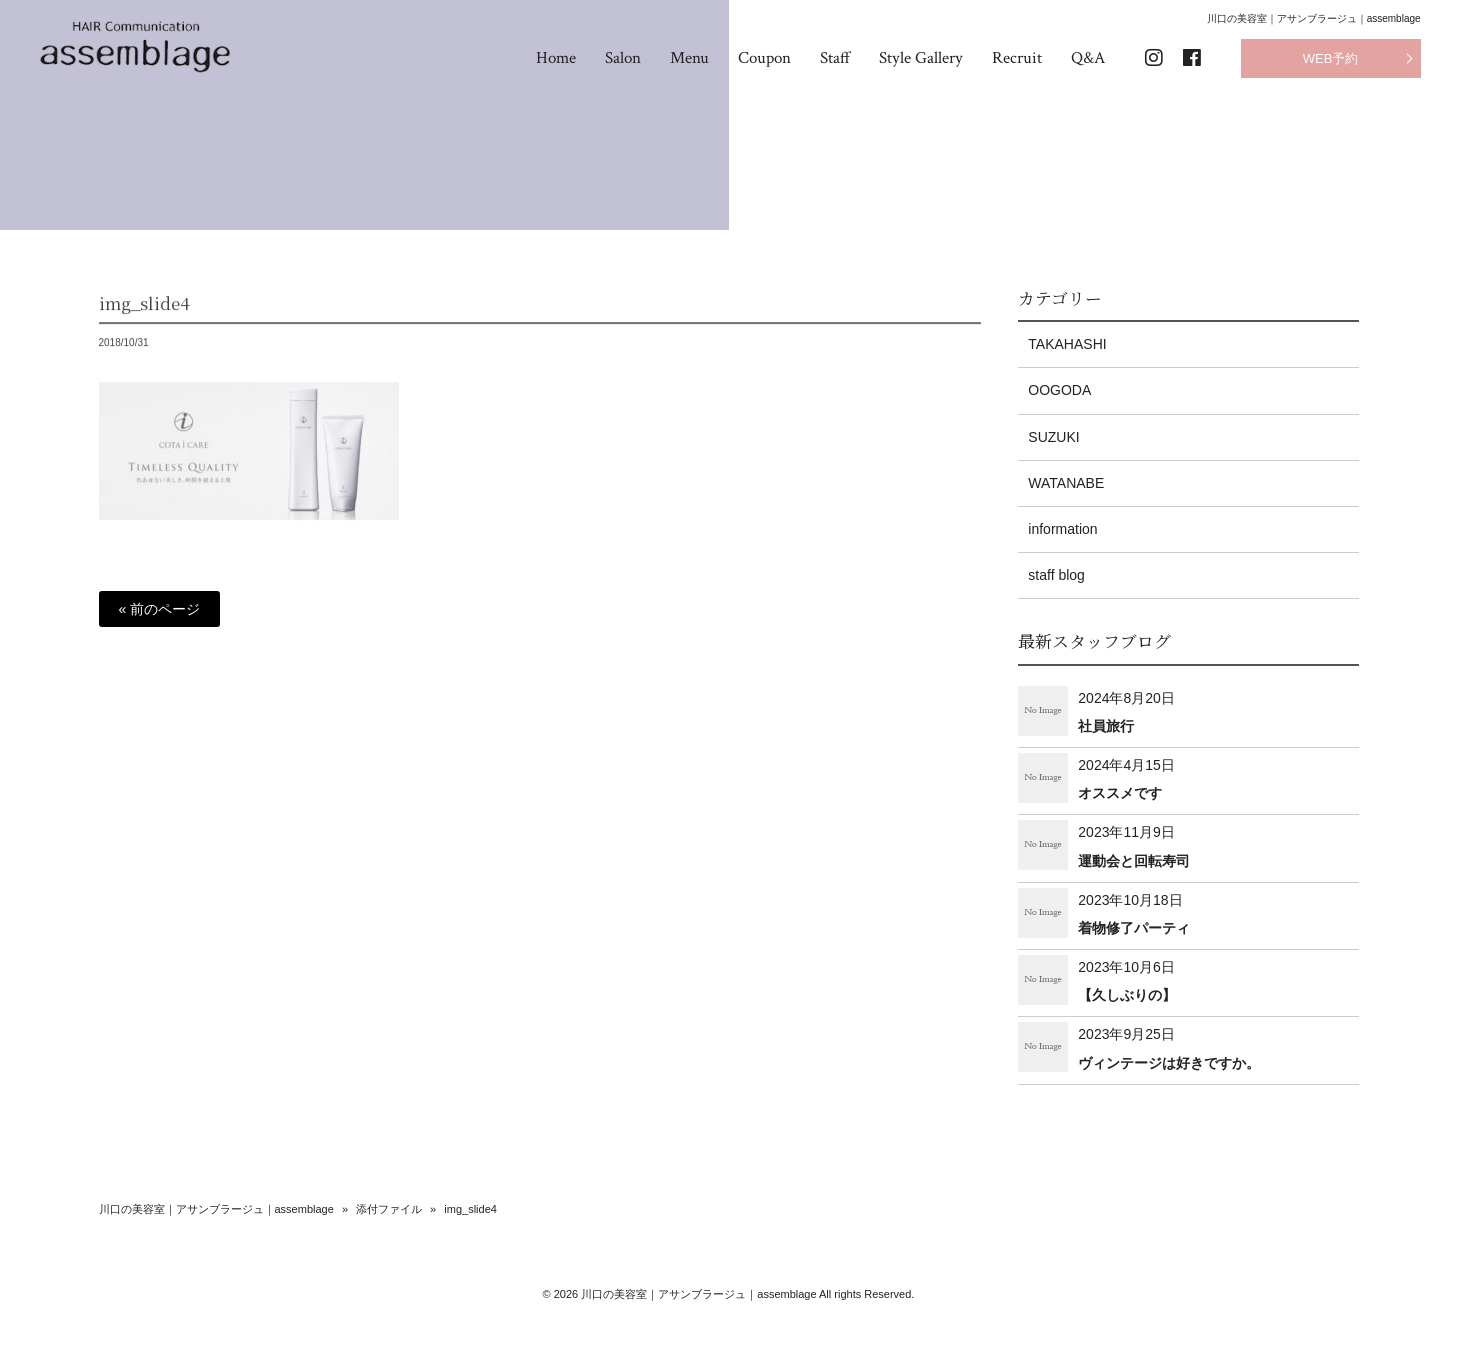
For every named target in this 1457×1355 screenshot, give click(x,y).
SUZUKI (1053, 437)
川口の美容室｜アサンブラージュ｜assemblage (216, 1209)
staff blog (1056, 575)
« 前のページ (160, 609)
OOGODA (1059, 390)
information (1062, 529)
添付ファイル (389, 1209)
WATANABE (1066, 483)
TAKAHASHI (1067, 344)
